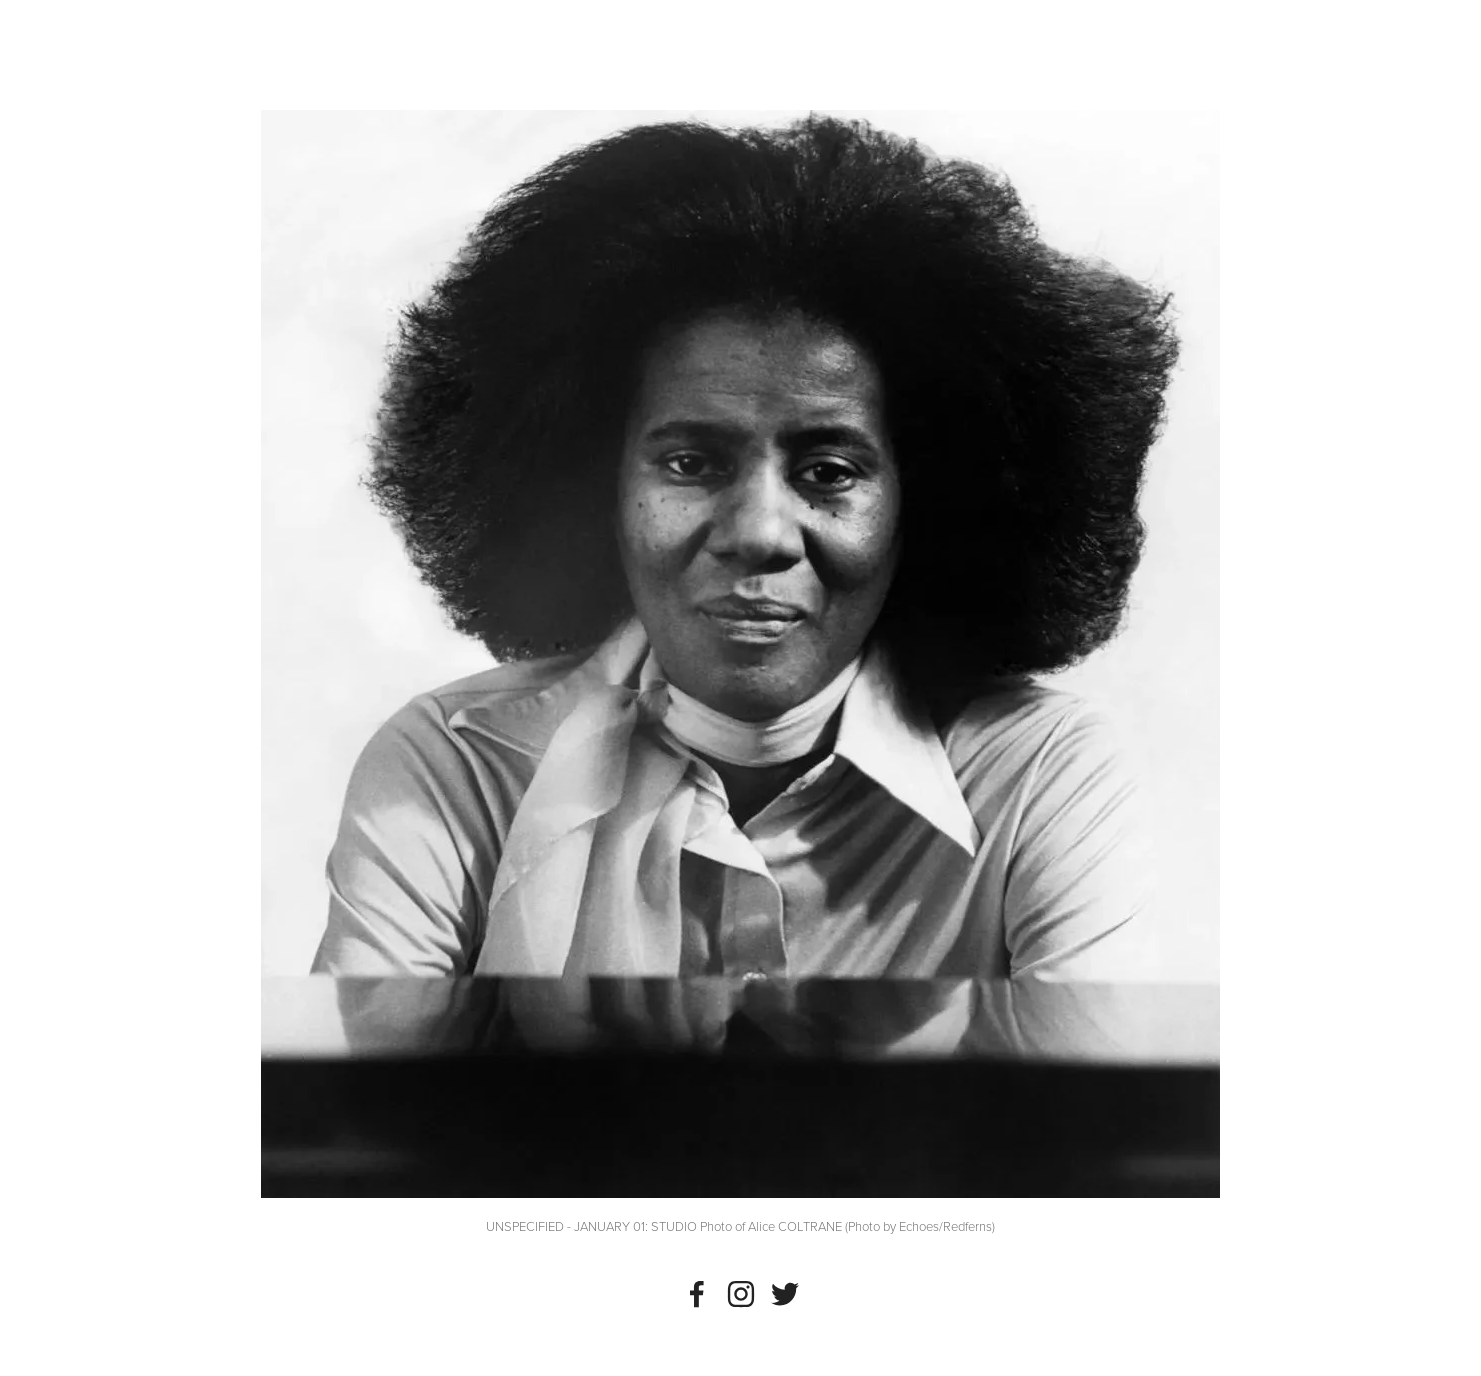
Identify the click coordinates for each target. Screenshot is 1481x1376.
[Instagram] (741, 1294)
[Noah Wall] (697, 1294)
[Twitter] (785, 1294)
